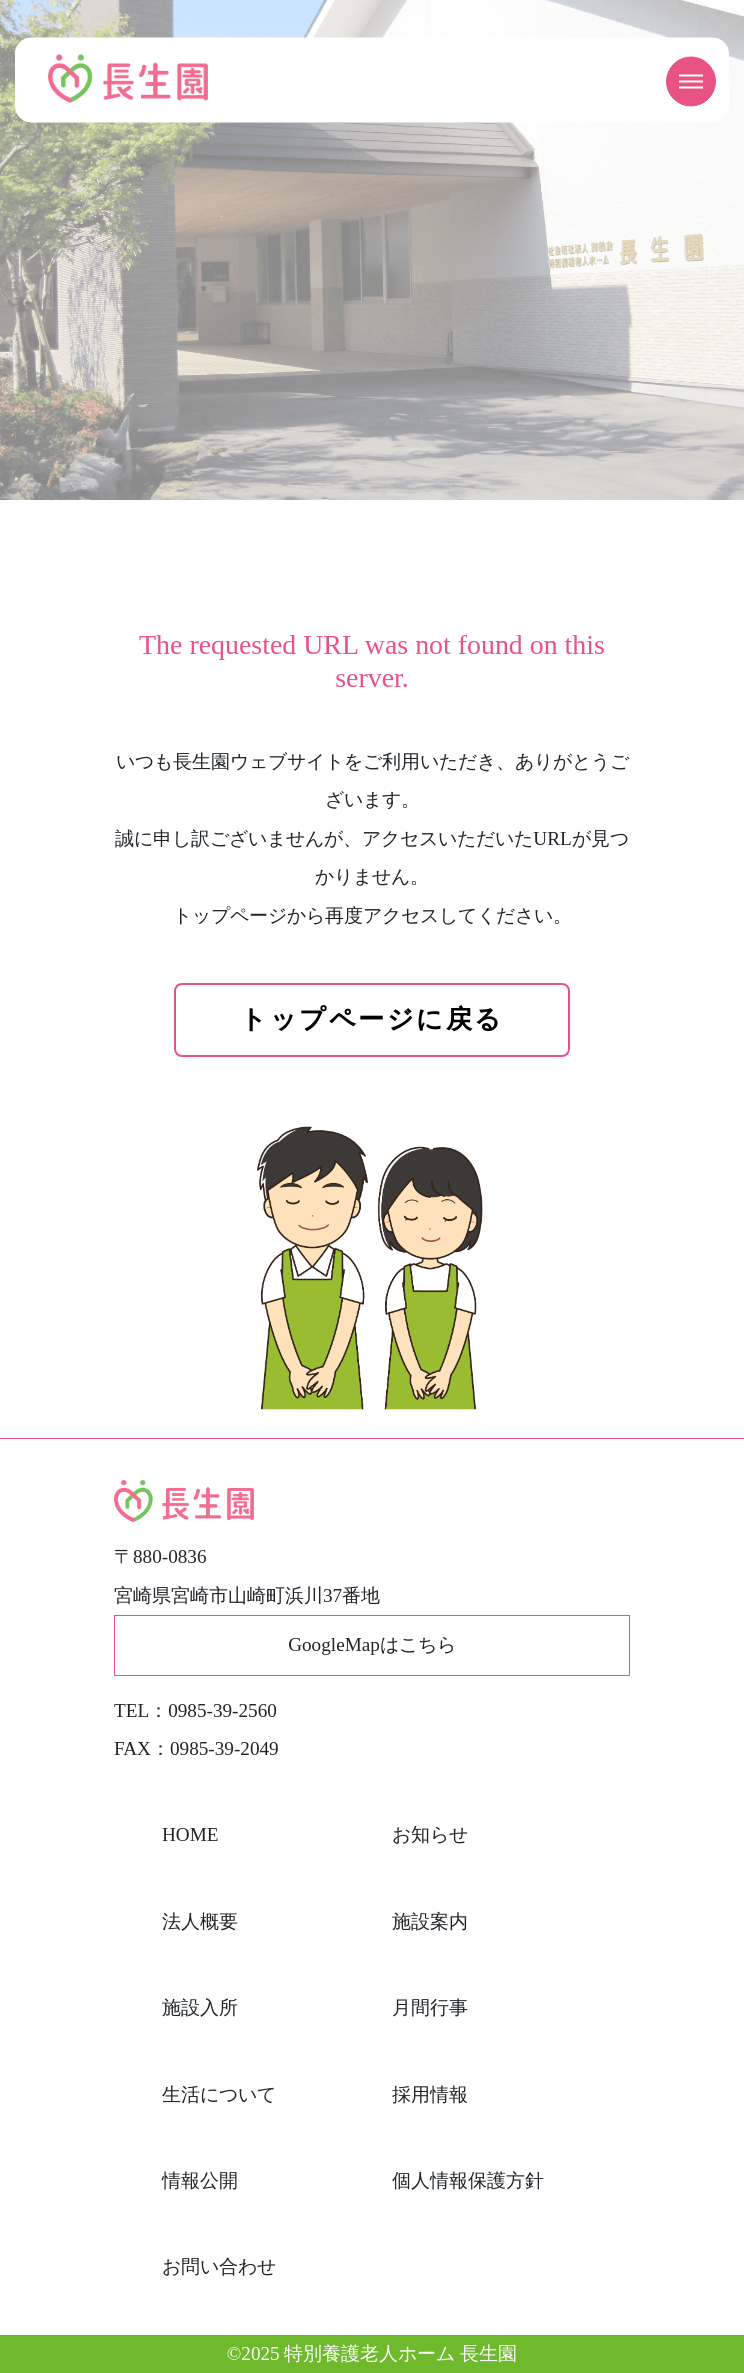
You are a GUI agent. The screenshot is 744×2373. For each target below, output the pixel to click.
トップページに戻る (372, 1019)
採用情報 (430, 2094)
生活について (219, 2094)
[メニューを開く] (691, 82)
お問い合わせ (219, 2266)
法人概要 (200, 1921)
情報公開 (200, 2180)
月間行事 (430, 2007)
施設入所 (200, 2007)
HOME (190, 1834)
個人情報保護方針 (468, 2180)
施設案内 (430, 1921)
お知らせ (430, 1834)
